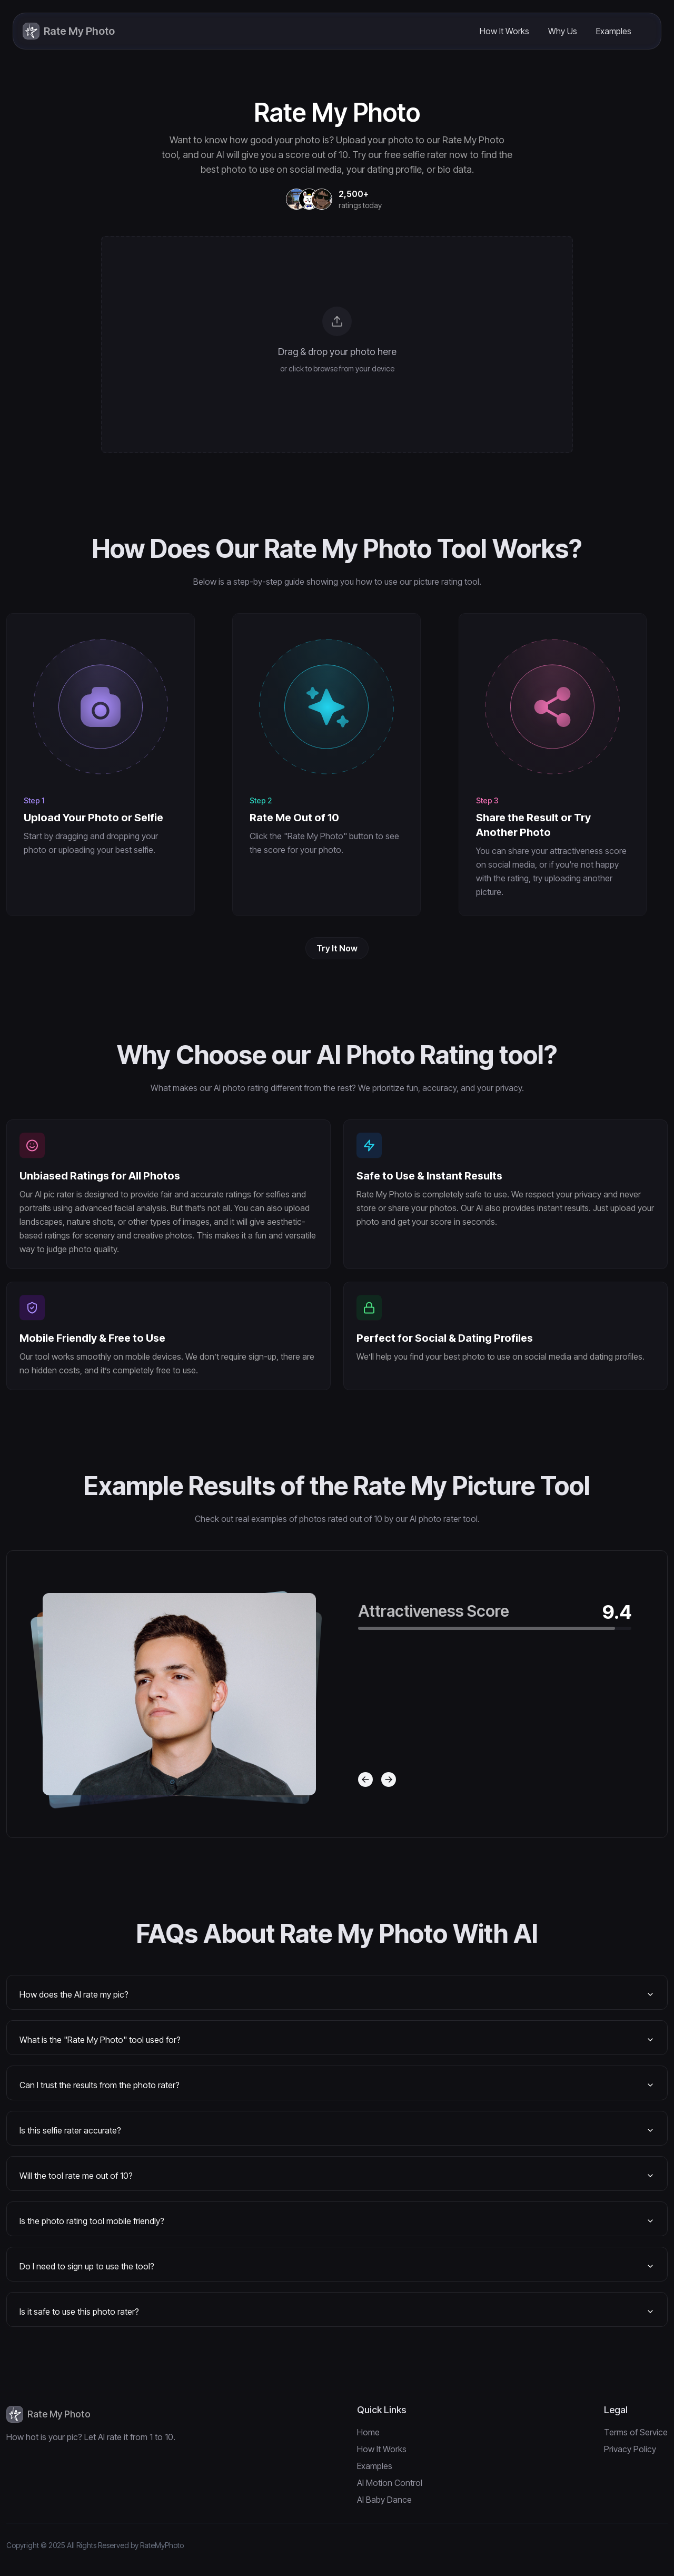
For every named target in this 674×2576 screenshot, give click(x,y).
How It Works (504, 31)
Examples (613, 31)
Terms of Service (636, 2432)
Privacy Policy (630, 2449)
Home (368, 2432)
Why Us (562, 31)
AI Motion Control (389, 2482)
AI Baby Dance (384, 2499)
